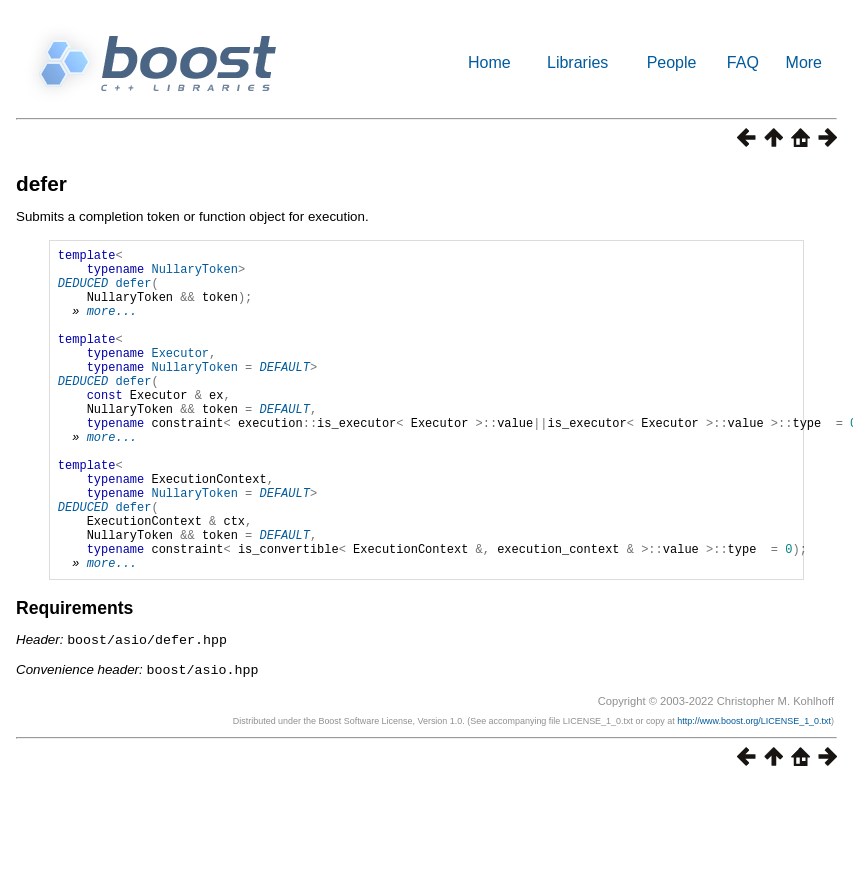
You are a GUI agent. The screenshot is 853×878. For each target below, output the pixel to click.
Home (489, 62)
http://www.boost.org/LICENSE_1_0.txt (754, 788)
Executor (180, 376)
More (804, 62)
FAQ (743, 62)
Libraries (577, 62)
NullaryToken (194, 274)
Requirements (74, 677)
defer (41, 183)
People (672, 62)
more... (112, 325)
